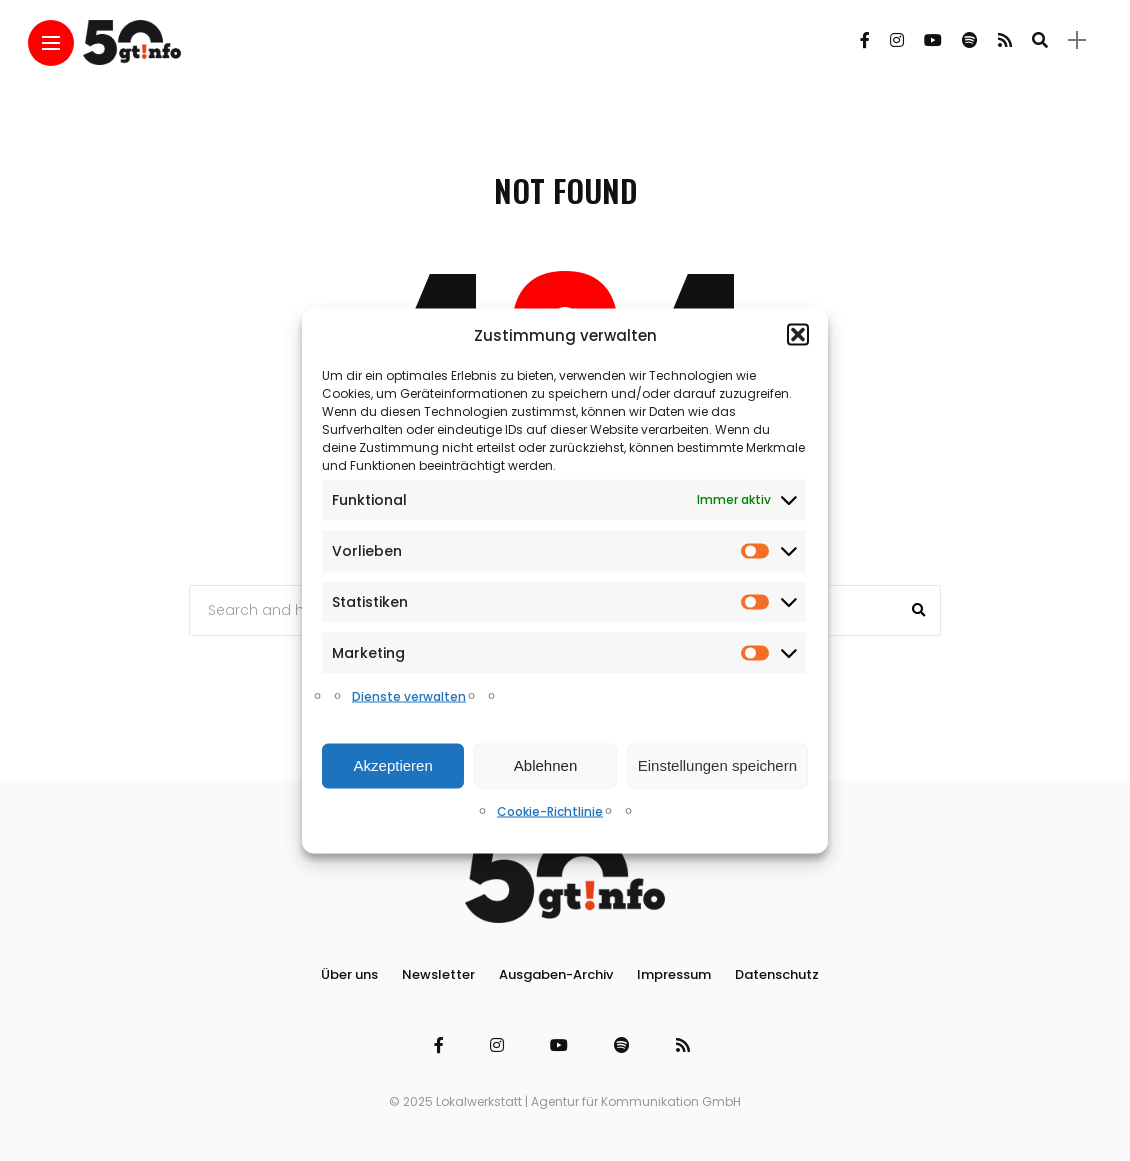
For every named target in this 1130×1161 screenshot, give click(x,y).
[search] (1040, 40)
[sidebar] (1077, 40)
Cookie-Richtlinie (550, 810)
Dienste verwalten (409, 695)
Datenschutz (777, 974)
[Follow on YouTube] (933, 40)
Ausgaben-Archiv (556, 974)
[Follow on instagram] (897, 40)
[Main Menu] (51, 43)
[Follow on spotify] (970, 40)
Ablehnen (545, 765)
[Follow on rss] (1005, 40)
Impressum (674, 974)
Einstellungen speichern (717, 765)
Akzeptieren (393, 765)
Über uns (349, 974)
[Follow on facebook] (865, 40)
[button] (798, 335)
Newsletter (438, 974)
